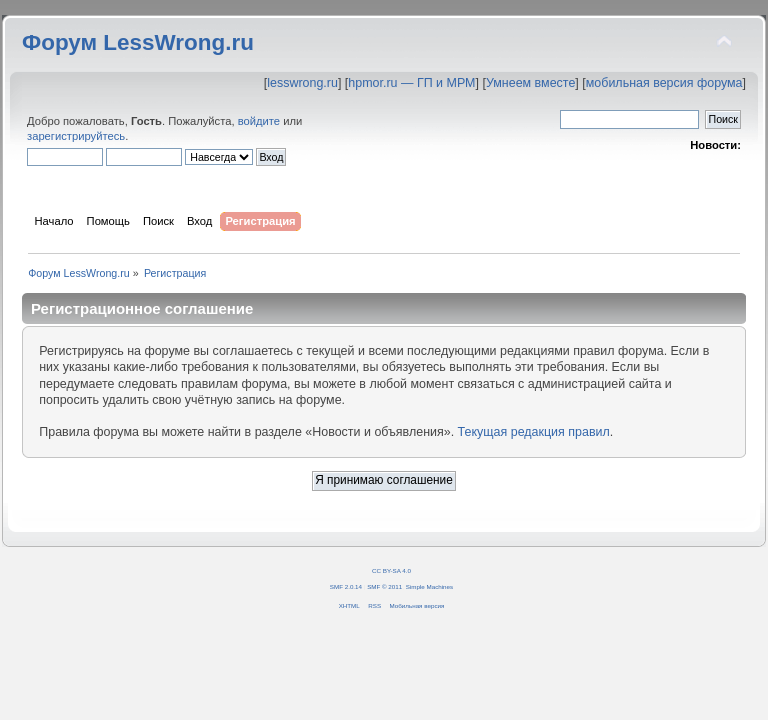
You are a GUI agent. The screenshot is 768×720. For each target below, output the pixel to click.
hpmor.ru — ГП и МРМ (411, 83)
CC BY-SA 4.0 (391, 570)
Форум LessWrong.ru (138, 42)
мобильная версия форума (664, 83)
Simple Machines (429, 586)
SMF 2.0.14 (346, 586)
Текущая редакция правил (534, 432)
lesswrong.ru (302, 83)
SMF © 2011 (384, 586)
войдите (259, 121)
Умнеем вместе (530, 83)
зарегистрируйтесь (76, 136)
